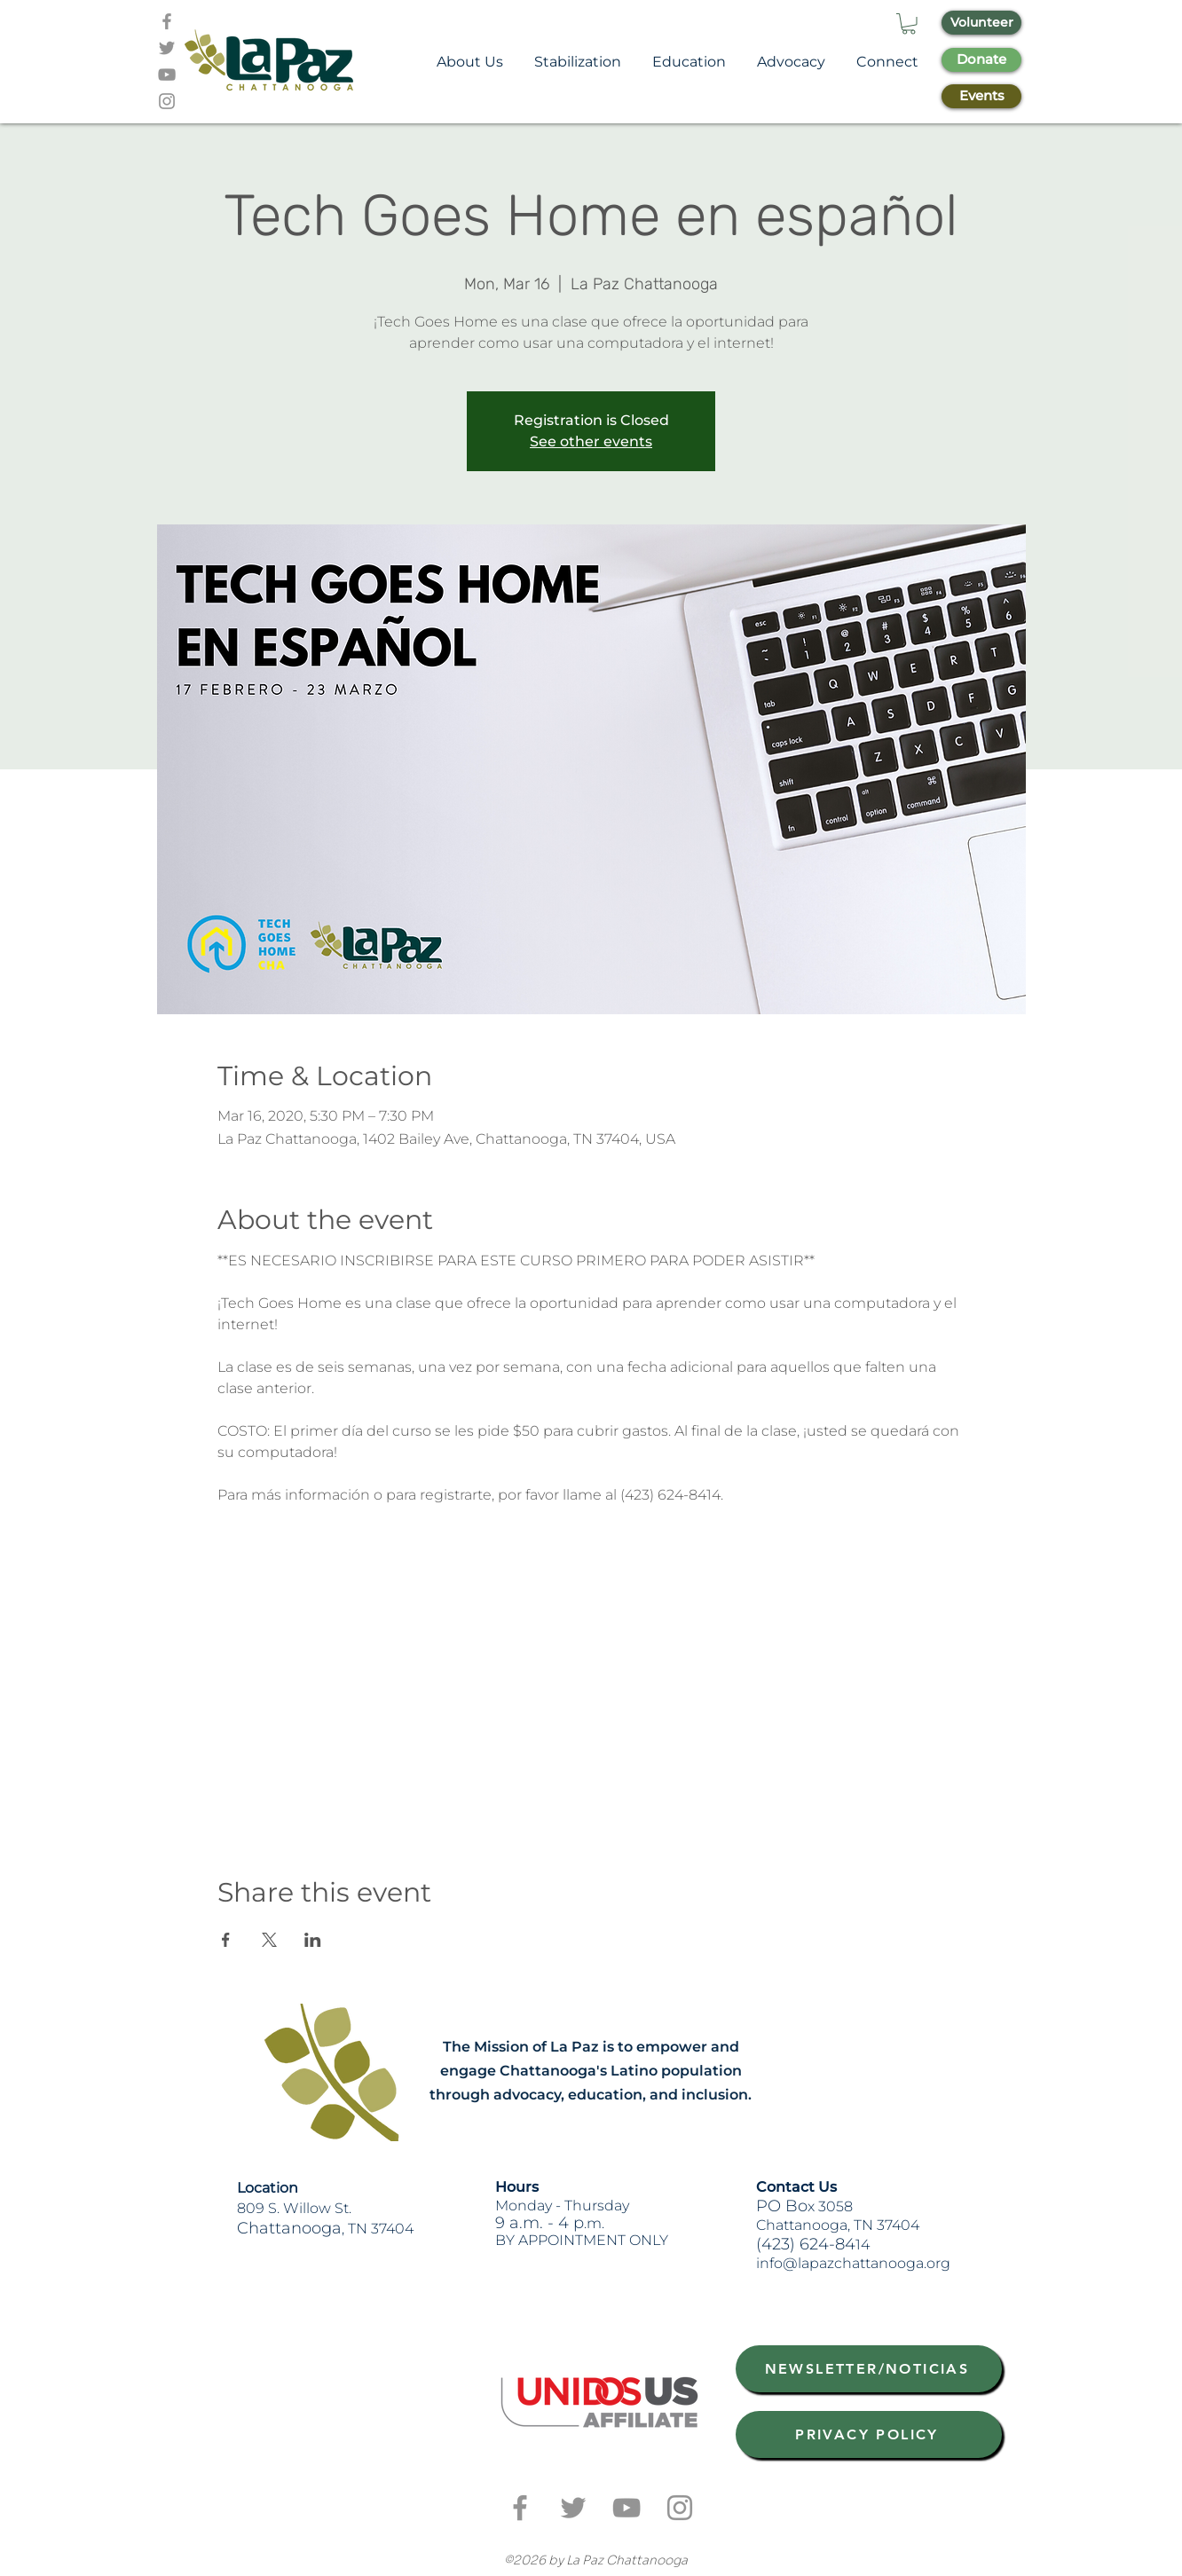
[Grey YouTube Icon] (166, 74)
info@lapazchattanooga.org (853, 2263)
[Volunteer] (981, 23)
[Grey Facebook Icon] (166, 21)
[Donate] (981, 60)
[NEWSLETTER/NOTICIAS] (869, 2368)
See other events (591, 441)
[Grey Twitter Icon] (166, 48)
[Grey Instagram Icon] (166, 101)
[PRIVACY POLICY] (869, 2434)
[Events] (981, 96)
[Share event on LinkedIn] (312, 1940)
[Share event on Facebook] (225, 1940)
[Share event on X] (269, 1940)
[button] (908, 24)
